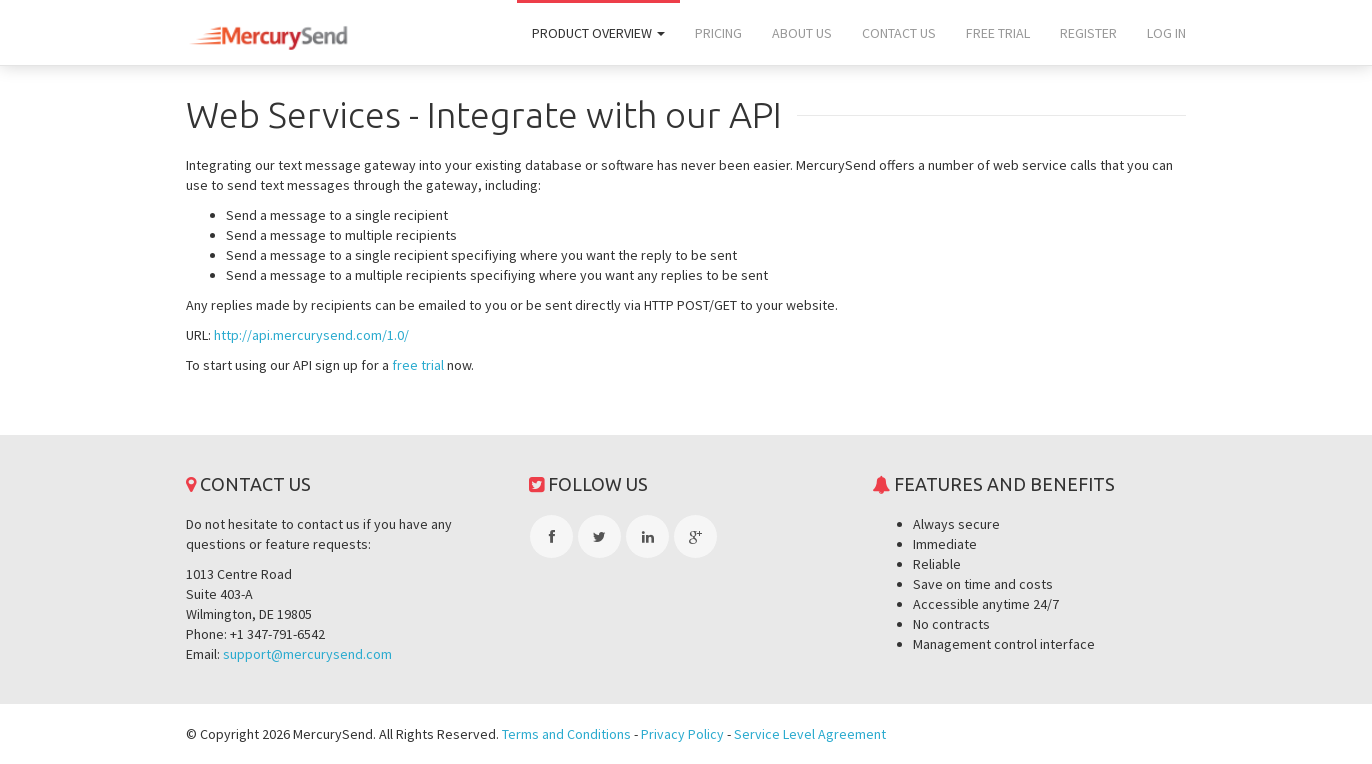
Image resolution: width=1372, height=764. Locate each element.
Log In (1166, 33)
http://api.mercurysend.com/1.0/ (311, 335)
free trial (418, 365)
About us (802, 33)
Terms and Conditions (566, 734)
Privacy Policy (682, 734)
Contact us (899, 33)
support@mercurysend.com (307, 654)
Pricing (718, 33)
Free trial (998, 33)
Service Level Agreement (810, 734)
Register (1088, 33)
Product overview (598, 33)
